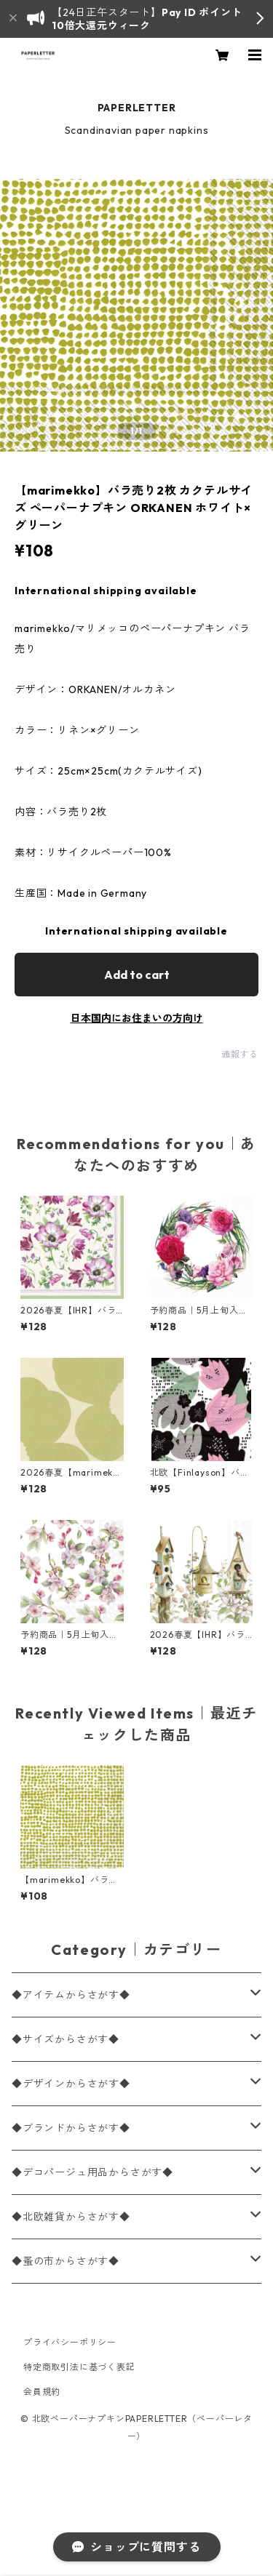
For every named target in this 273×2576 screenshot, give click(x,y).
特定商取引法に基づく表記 (79, 2366)
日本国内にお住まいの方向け (137, 1018)
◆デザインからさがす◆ (71, 2083)
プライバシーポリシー (69, 2342)
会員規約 (41, 2391)
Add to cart (137, 974)
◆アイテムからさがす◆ (71, 1994)
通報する (239, 1054)
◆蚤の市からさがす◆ (65, 2261)
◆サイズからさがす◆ (65, 2039)
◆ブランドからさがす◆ (71, 2128)
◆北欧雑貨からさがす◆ (71, 2216)
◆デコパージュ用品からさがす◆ (92, 2172)
